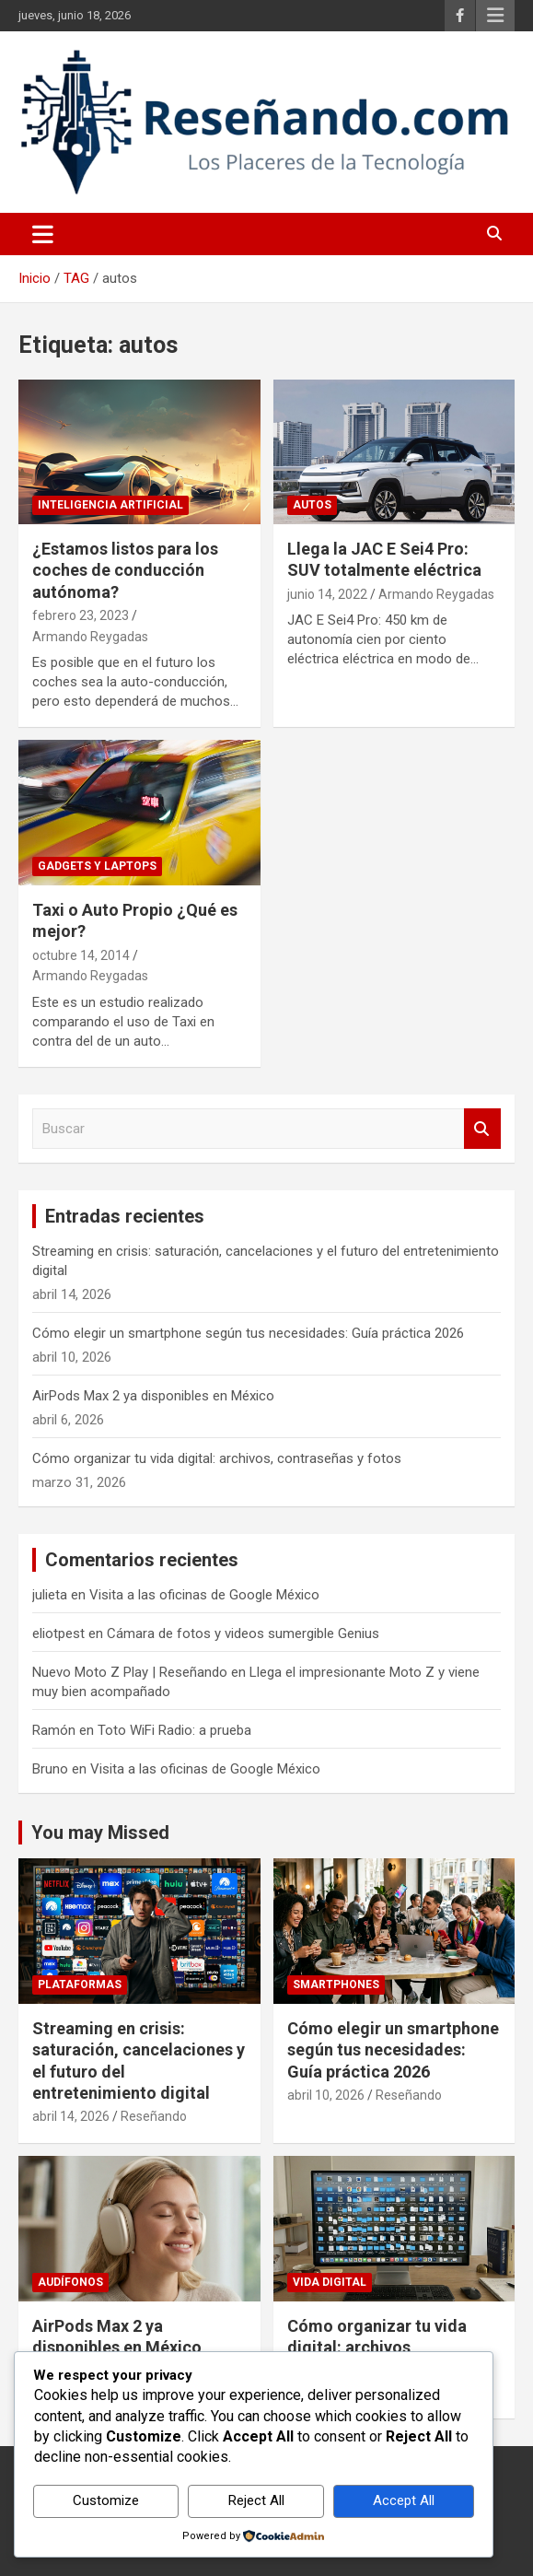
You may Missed (100, 1832)
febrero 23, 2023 (80, 615)
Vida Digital (329, 2282)
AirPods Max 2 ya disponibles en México (153, 1396)
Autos (312, 504)
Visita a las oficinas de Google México (204, 1595)
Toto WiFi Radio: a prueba (174, 1730)
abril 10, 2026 (326, 2095)
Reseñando (154, 2116)
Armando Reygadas (90, 636)
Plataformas (80, 1984)
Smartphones (336, 1984)
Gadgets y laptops (97, 866)
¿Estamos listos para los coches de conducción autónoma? (125, 570)
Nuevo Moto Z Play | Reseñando (129, 1672)
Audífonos (70, 2282)
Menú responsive (495, 15)
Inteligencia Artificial (110, 504)
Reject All (256, 2500)
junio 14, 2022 (327, 594)
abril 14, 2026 (71, 2116)
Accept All (404, 2500)
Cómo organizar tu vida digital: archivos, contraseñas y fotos (216, 1458)
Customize (106, 2500)
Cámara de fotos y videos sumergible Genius (243, 1633)
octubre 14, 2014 (81, 955)
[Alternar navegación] (42, 234)
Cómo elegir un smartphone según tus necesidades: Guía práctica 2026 (248, 1333)
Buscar (482, 1129)
